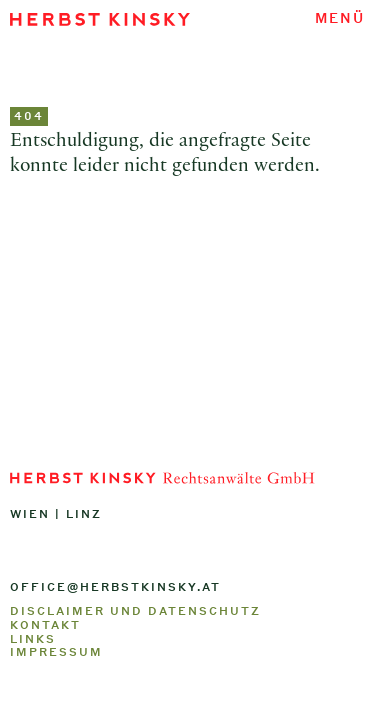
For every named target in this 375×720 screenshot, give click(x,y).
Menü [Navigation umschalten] (340, 17)
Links (33, 639)
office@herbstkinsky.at (115, 587)
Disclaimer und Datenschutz (135, 611)
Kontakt (45, 625)
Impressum (56, 652)
